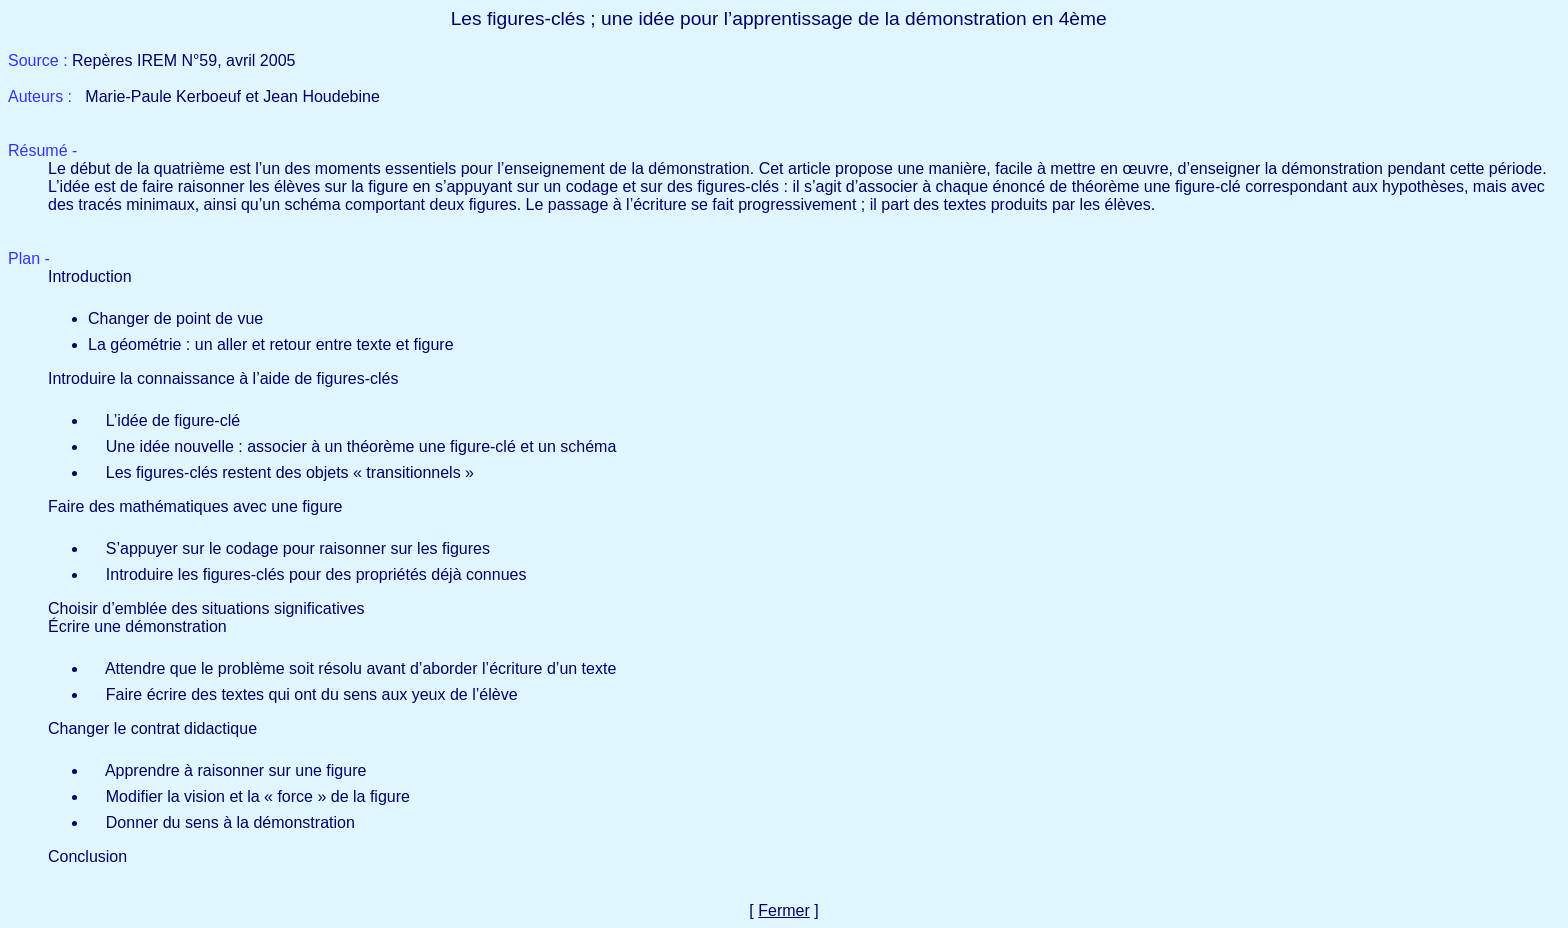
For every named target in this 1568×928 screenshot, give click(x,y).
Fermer (784, 910)
